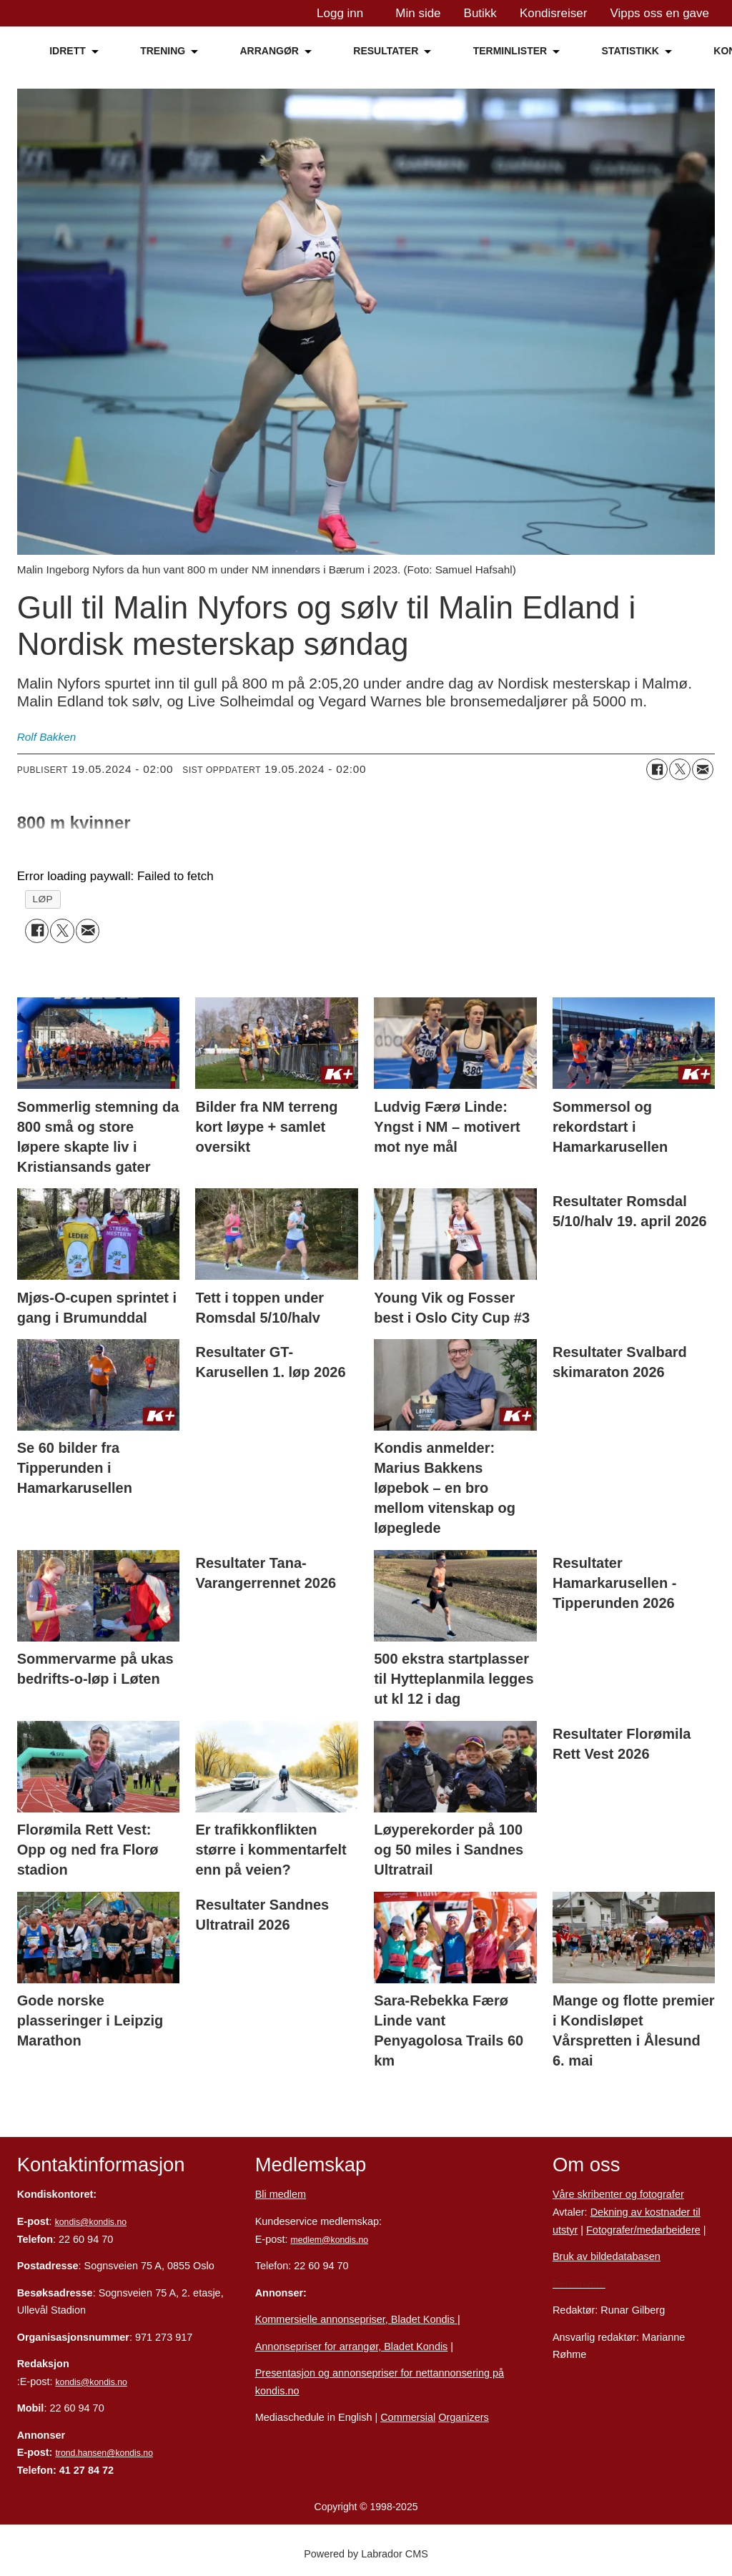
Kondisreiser (554, 13)
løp (42, 899)
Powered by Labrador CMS (366, 2554)
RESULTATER (385, 50)
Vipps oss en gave (659, 13)
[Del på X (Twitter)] (680, 769)
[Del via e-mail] (702, 769)
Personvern (579, 2283)
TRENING (162, 50)
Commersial (407, 2417)
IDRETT (67, 50)
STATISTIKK (630, 50)
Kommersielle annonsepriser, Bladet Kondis (356, 2319)
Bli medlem (280, 2194)
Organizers (463, 2417)
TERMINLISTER (510, 50)
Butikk (480, 13)
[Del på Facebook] (657, 769)
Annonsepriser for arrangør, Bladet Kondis (351, 2346)
